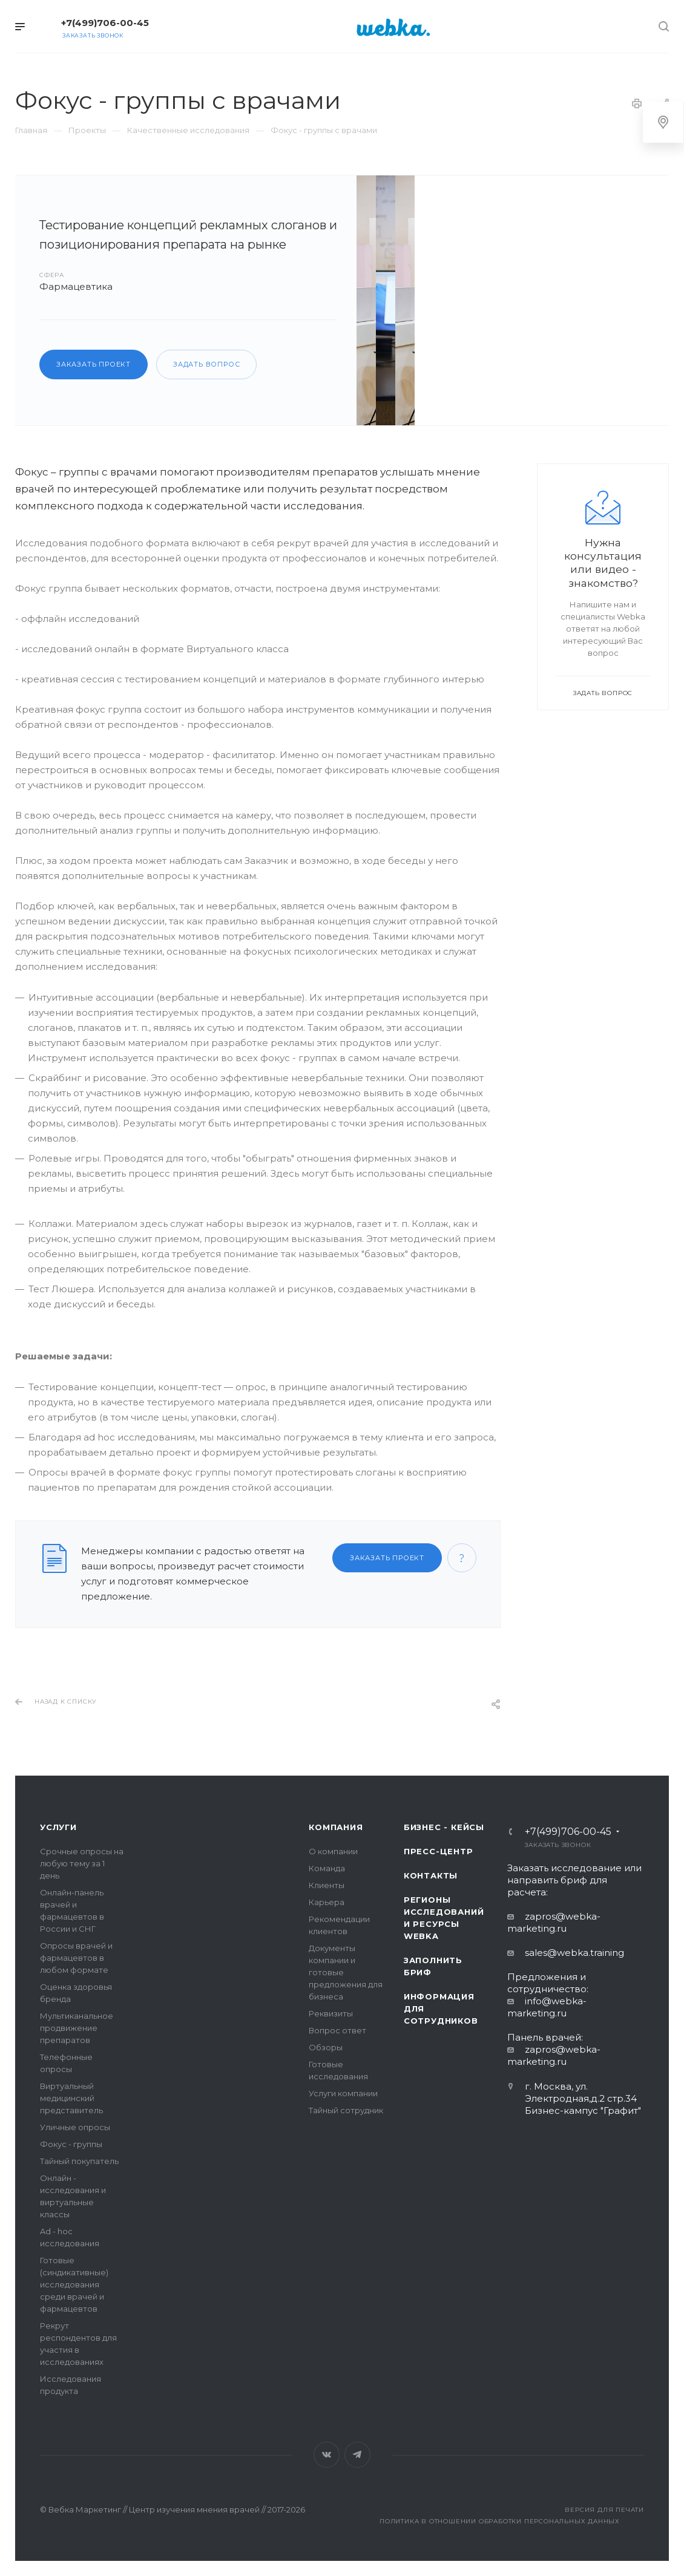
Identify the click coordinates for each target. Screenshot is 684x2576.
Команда (327, 1868)
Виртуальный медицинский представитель (71, 2098)
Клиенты (326, 1885)
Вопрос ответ (337, 2030)
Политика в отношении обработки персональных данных (500, 2521)
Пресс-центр (438, 1851)
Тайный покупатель (79, 2161)
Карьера (326, 1902)
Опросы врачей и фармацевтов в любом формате (76, 1958)
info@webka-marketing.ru (547, 2007)
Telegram (357, 2455)
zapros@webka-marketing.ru (553, 1922)
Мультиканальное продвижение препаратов (76, 2028)
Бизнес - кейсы (444, 1827)
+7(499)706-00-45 (105, 22)
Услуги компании (343, 2093)
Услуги (58, 1827)
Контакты (431, 1875)
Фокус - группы (71, 2144)
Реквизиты (331, 2013)
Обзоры (326, 2047)
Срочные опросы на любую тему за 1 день (81, 1863)
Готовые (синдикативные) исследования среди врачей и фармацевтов (74, 2284)
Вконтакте (327, 2455)
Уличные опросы (75, 2127)
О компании (333, 1851)
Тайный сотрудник (346, 2110)
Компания (336, 1827)
